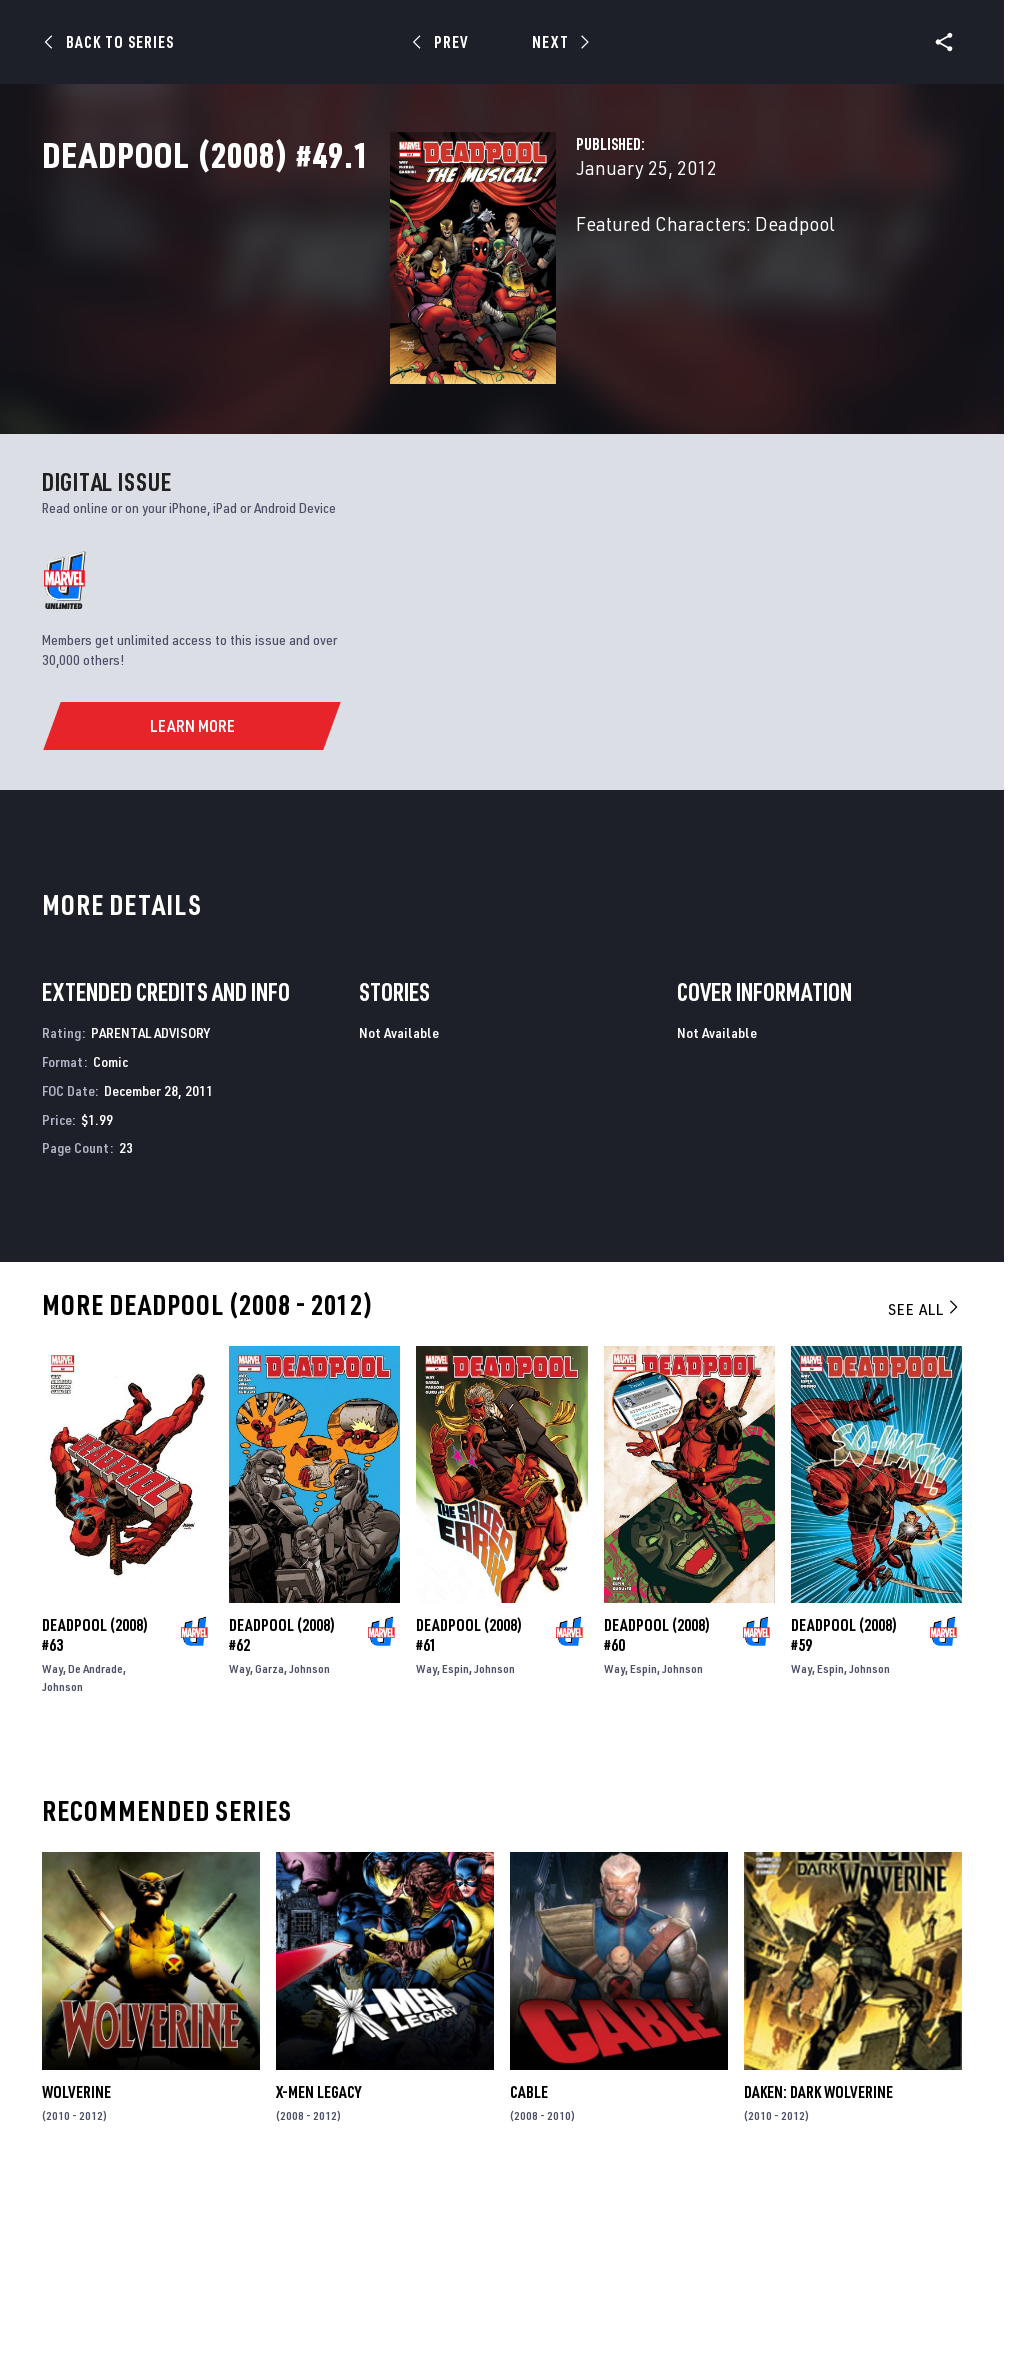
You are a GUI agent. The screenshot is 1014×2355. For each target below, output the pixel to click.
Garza (269, 1827)
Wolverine (76, 2251)
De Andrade (95, 1827)
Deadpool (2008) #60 (657, 1794)
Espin (455, 1827)
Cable (529, 2251)
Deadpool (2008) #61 (469, 1794)
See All (925, 1468)
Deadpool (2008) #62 (282, 1794)
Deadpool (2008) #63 (95, 1794)
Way (52, 1827)
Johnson (62, 1845)
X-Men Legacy (318, 2251)
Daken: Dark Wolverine (818, 2251)
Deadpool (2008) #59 (844, 1794)
